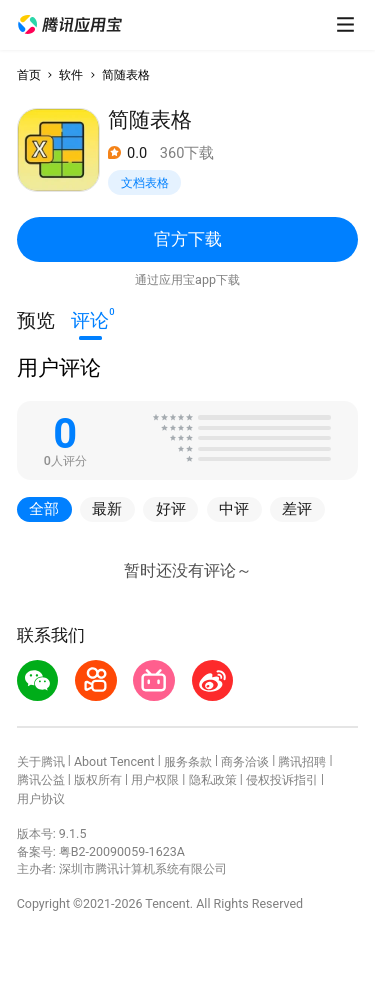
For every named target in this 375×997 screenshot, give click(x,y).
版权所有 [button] (98, 779)
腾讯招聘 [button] (302, 761)
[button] (70, 25)
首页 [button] (29, 74)
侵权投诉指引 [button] (282, 779)
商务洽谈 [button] (245, 761)
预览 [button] (36, 321)
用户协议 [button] (41, 798)
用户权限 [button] (155, 779)
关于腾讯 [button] (41, 761)
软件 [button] (71, 74)
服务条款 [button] (188, 761)
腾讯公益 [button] (41, 779)
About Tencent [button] (114, 761)
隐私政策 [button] (213, 779)
